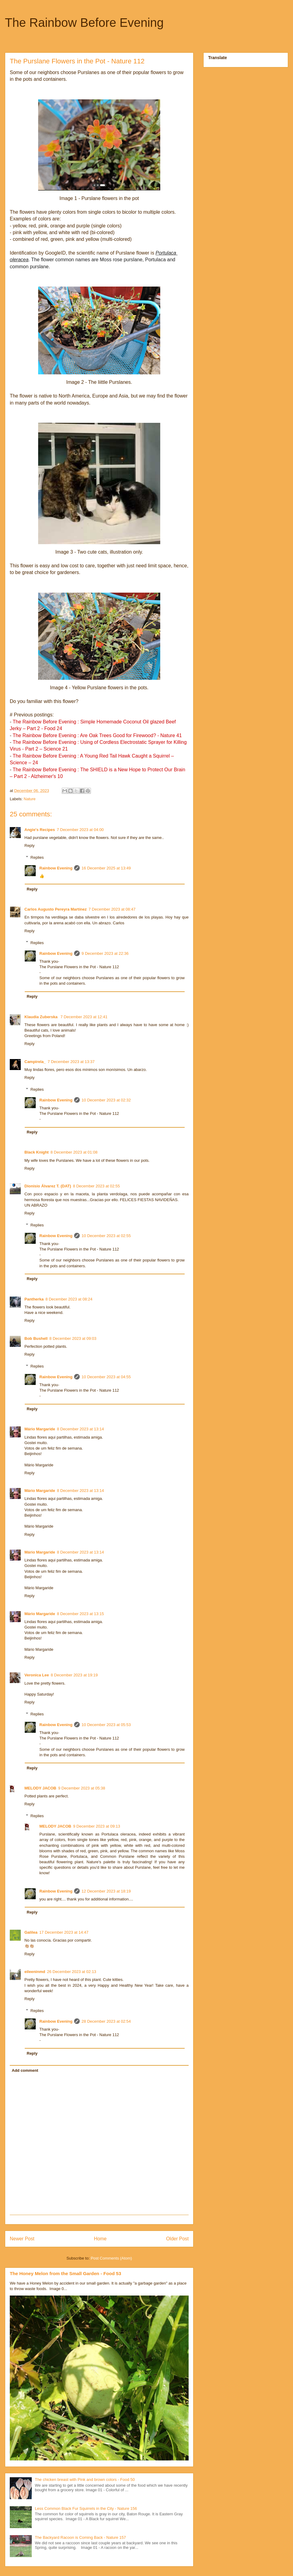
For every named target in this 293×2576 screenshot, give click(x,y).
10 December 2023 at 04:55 (106, 1377)
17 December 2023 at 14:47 (64, 1932)
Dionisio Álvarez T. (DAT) (47, 1186)
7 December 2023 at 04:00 (80, 829)
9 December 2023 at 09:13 (96, 1826)
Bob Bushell (36, 1338)
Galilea (31, 1932)
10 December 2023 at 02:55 (106, 1235)
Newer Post (22, 2238)
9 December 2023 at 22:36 (104, 953)
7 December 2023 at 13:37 (71, 1061)
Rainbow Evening (55, 868)
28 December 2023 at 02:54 (106, 2021)
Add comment (25, 2070)
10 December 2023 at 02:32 (106, 1100)
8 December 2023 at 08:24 (68, 1299)
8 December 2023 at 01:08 (73, 1152)
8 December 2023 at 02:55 (96, 1186)
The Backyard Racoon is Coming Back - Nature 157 (80, 2537)
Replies (37, 857)
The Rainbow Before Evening (84, 22)
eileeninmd (34, 1971)
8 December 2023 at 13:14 (80, 1429)
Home (100, 2238)
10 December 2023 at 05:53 (106, 1724)
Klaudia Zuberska (41, 1017)
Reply (29, 845)
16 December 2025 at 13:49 (106, 868)
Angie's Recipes (39, 829)
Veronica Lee (36, 1675)
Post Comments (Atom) (111, 2258)
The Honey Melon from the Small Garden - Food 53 (65, 2273)
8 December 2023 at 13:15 (80, 1613)
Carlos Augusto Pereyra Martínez (55, 909)
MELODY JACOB (40, 1788)
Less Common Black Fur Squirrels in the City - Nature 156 (86, 2508)
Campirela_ (35, 1061)
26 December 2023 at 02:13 (71, 1971)
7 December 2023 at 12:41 (83, 1017)
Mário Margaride (39, 1429)
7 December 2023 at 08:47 (112, 909)
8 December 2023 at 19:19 (74, 1675)
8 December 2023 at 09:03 (72, 1338)
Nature (30, 799)
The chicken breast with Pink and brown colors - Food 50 (85, 2479)
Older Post (177, 2238)
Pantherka (34, 1299)
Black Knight (36, 1152)
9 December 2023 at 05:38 (81, 1788)
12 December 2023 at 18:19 (106, 1891)
